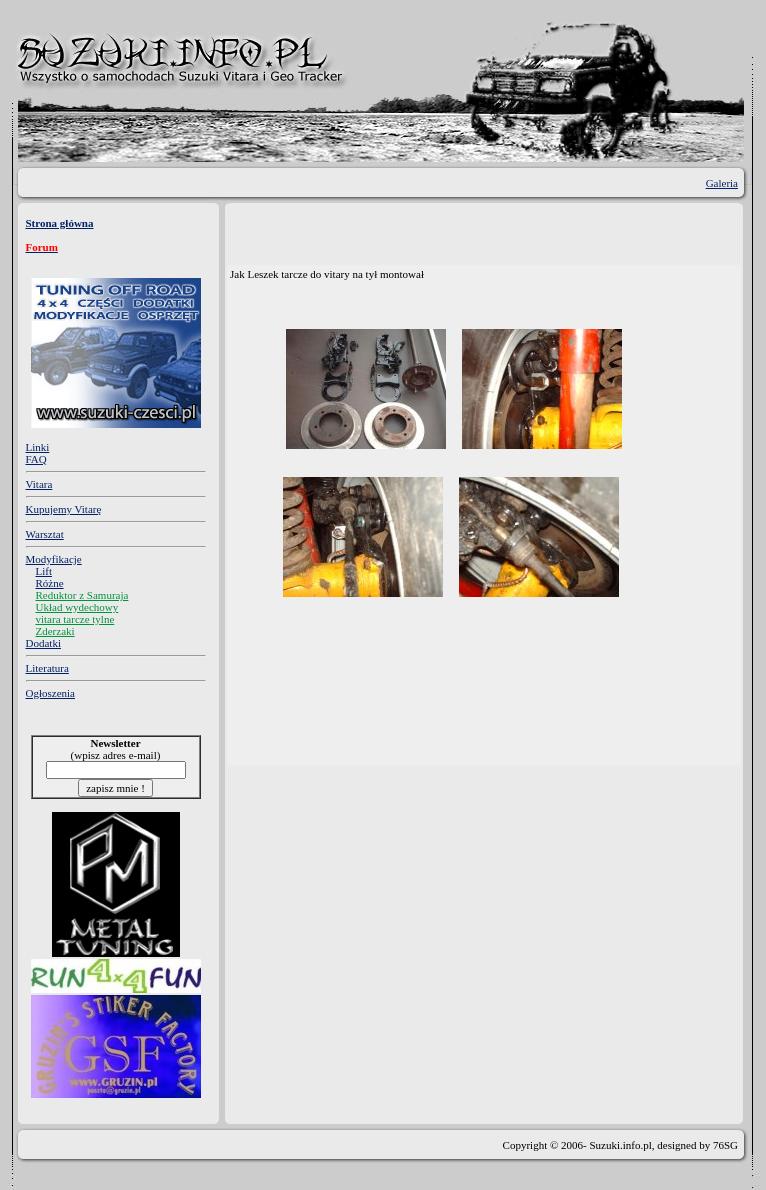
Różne (50, 583)
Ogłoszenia (50, 693)
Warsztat (45, 534)
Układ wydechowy (77, 607)
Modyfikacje (54, 559)
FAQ (36, 459)
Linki (38, 447)
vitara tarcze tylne (75, 619)
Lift (44, 571)
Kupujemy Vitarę (64, 509)
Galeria (722, 183)
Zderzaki (55, 631)
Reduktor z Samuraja (82, 595)
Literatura (47, 668)
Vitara (39, 484)
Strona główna (60, 223)
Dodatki (43, 643)
